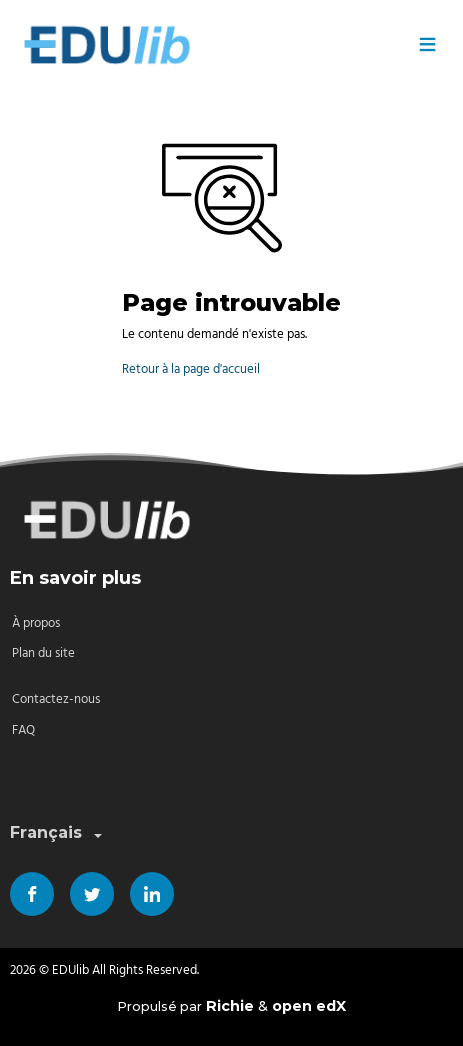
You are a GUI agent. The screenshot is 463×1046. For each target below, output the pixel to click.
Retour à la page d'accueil (191, 369)
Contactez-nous (56, 699)
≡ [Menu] (427, 45)
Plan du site (43, 653)
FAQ (23, 730)
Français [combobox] (58, 833)
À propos (36, 623)
